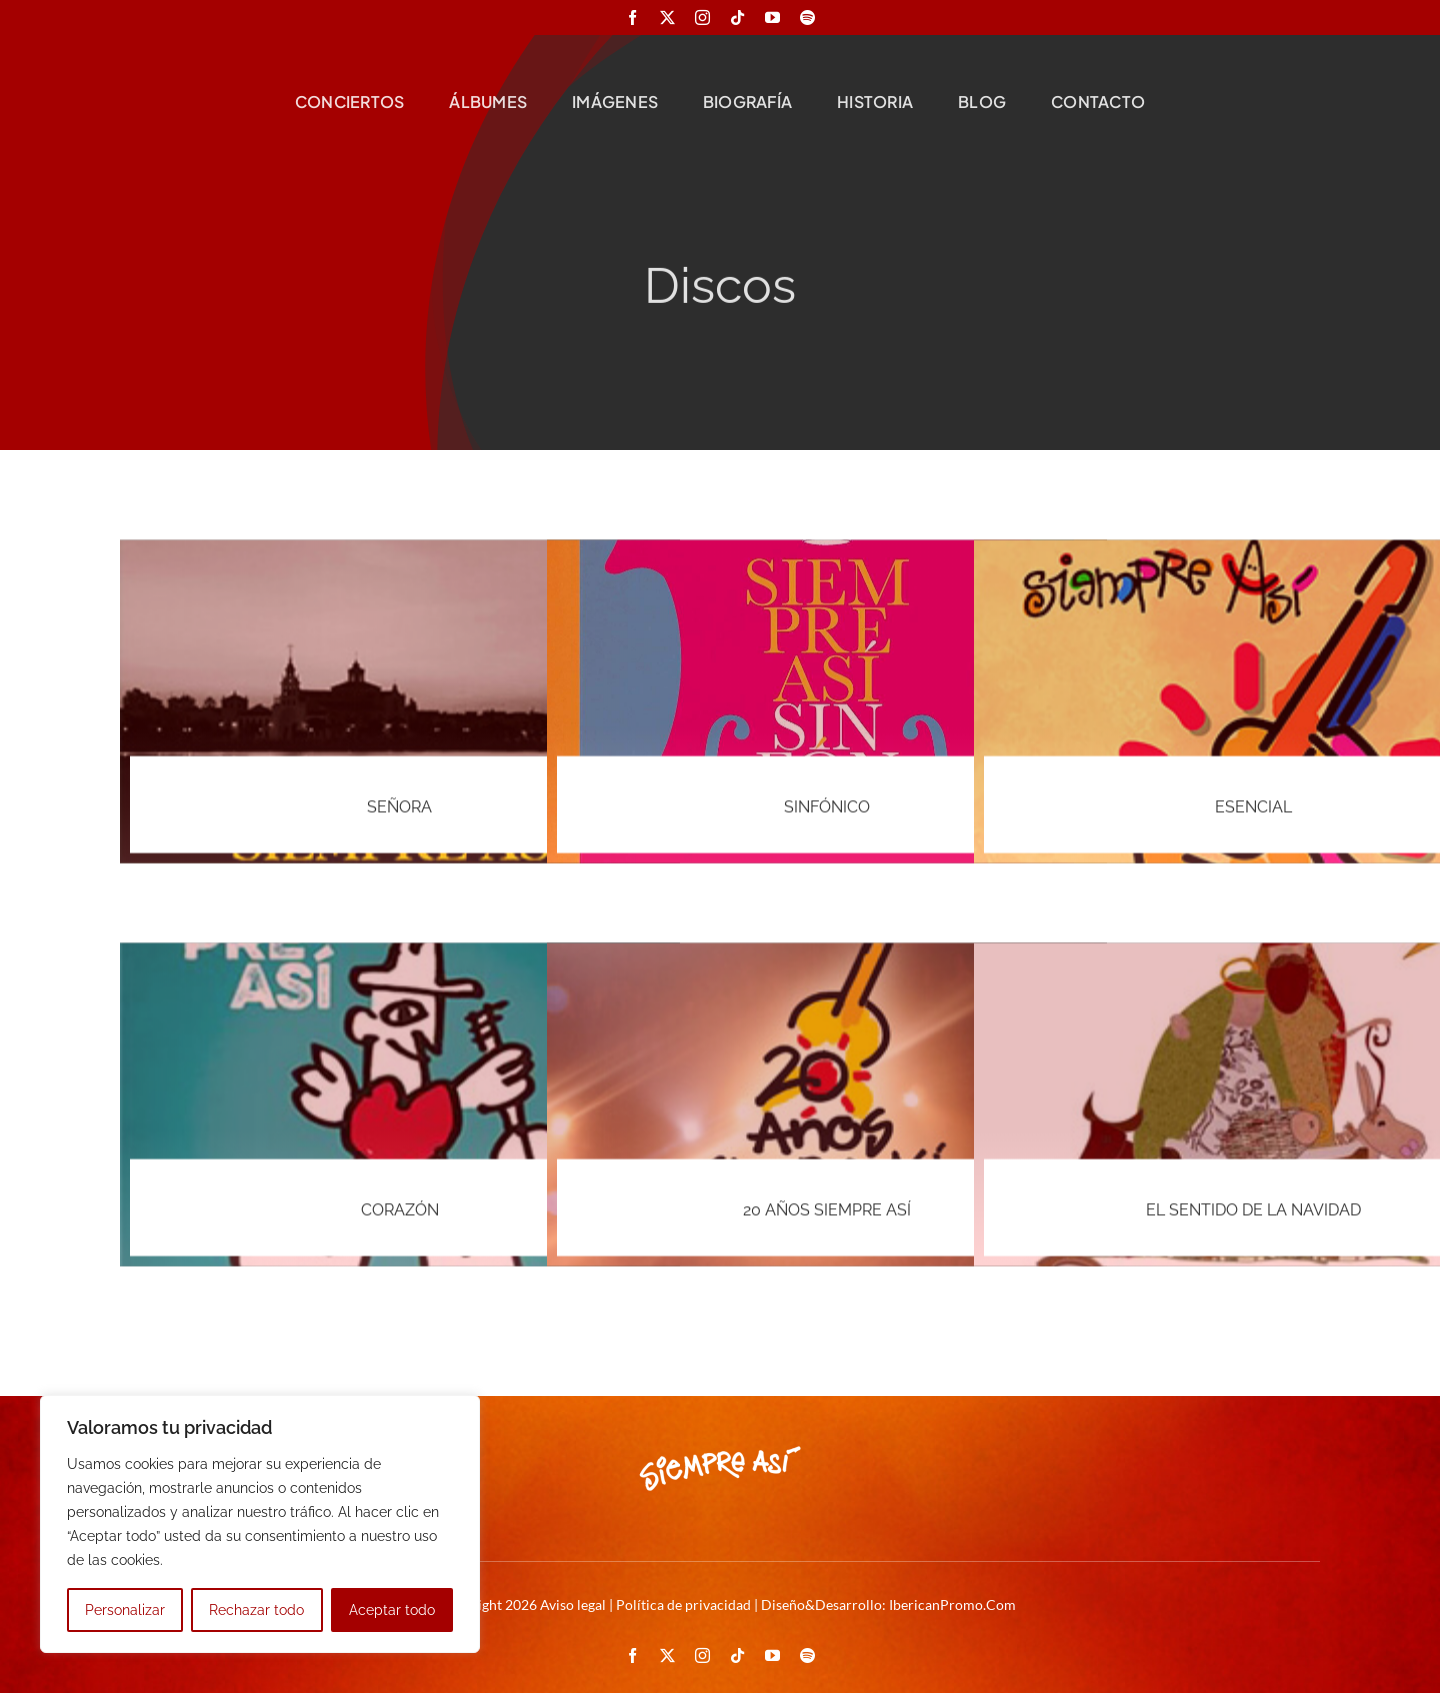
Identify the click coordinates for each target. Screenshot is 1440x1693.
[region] (260, 1524)
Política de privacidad (683, 1604)
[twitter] (667, 17)
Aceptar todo (392, 1610)
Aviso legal (573, 1604)
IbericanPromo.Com (952, 1604)
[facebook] (632, 17)
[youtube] (772, 17)
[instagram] (702, 17)
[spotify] (807, 17)
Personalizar (125, 1610)
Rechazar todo (256, 1610)
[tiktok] (737, 17)
